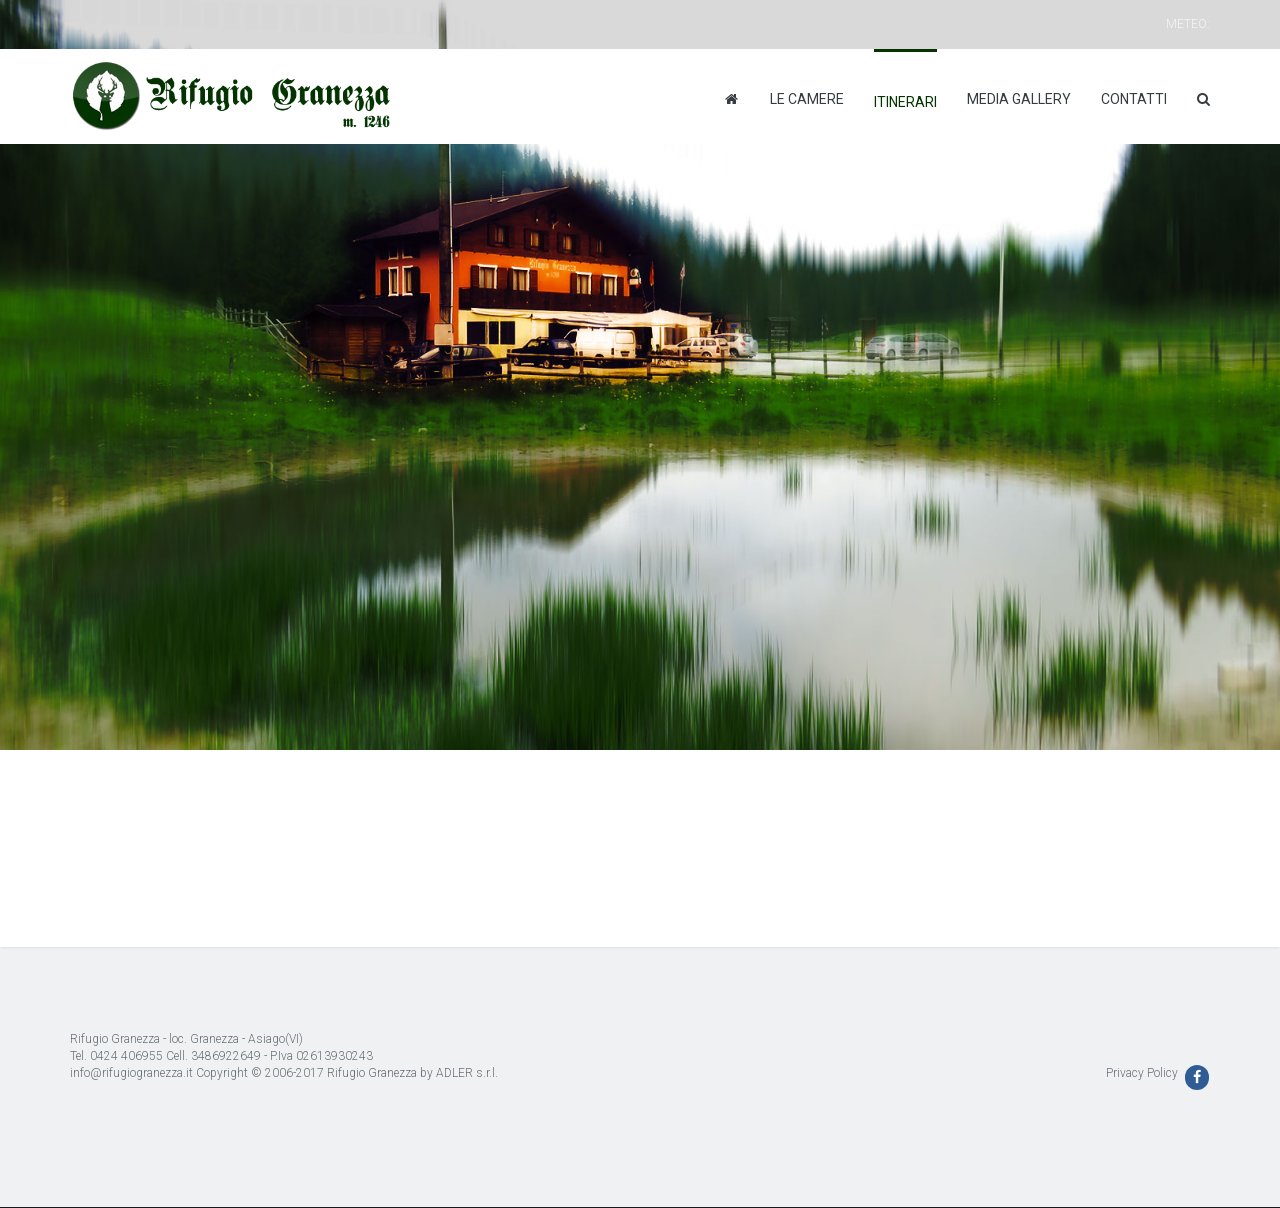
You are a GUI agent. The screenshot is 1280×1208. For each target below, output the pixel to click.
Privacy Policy (1142, 1073)
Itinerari (905, 102)
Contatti (1134, 99)
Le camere (807, 99)
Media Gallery (1019, 99)
